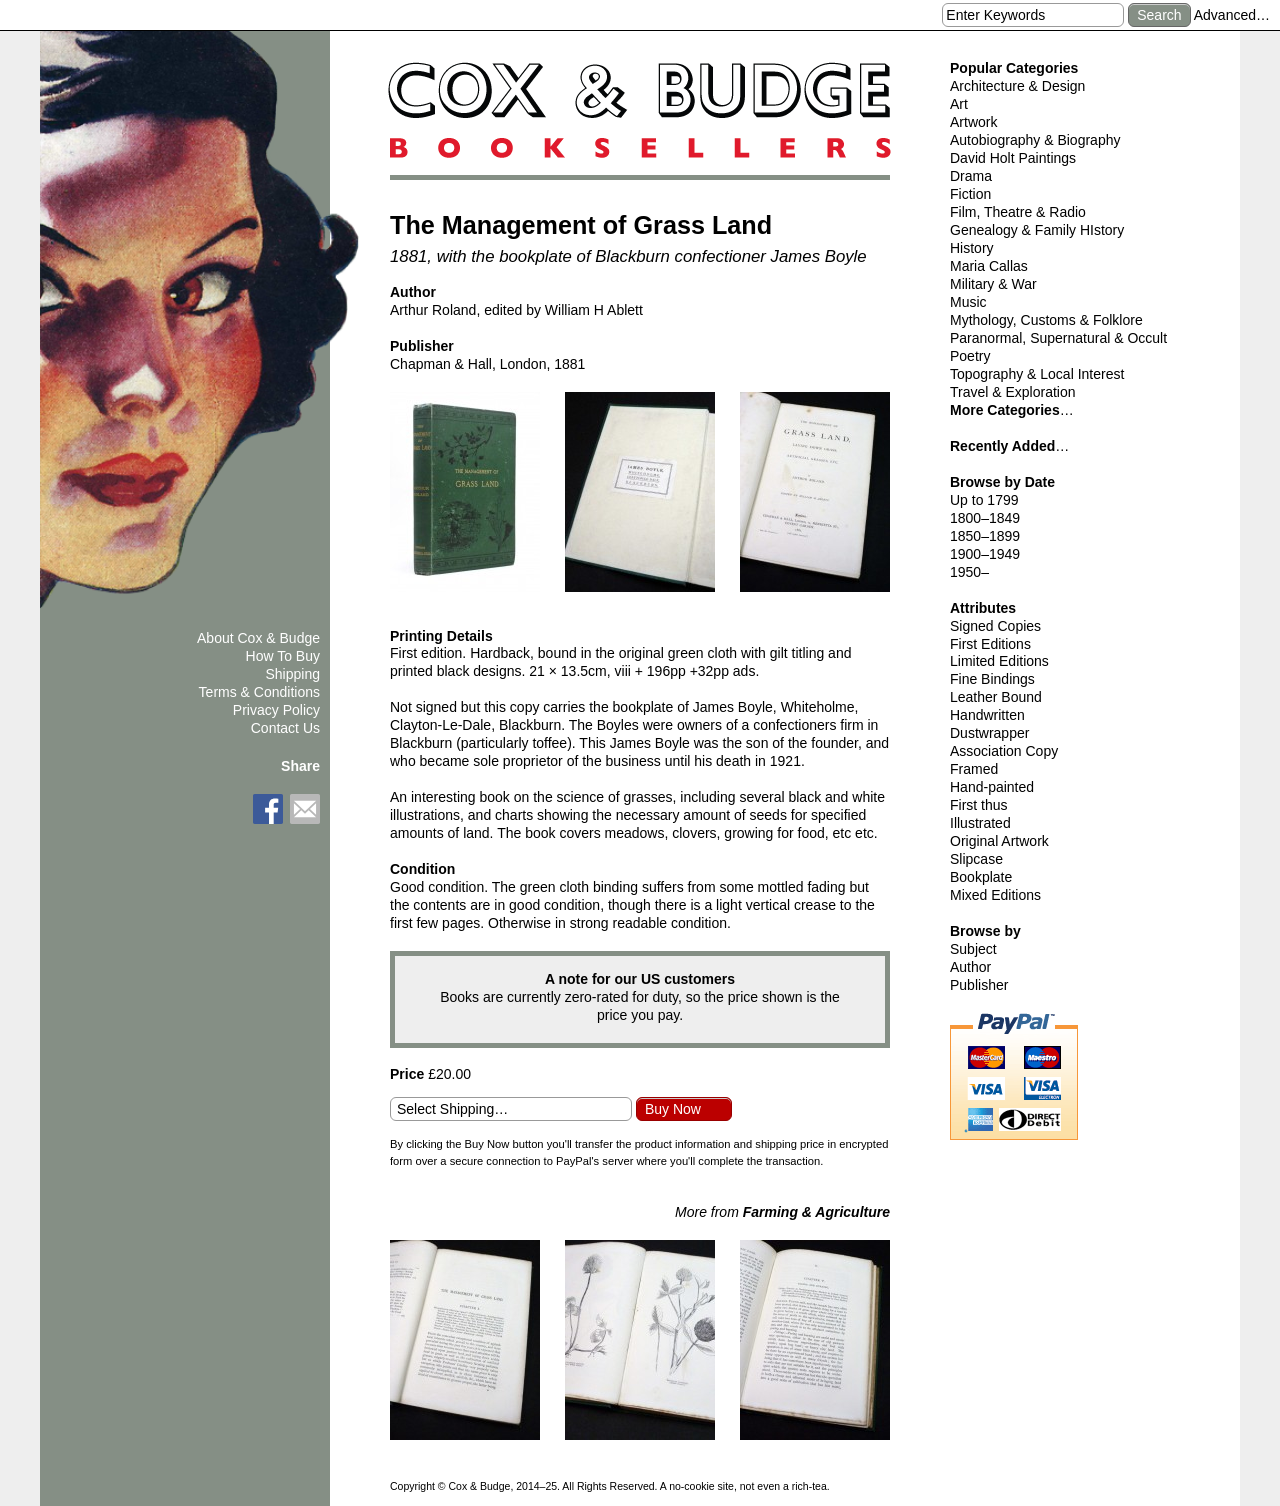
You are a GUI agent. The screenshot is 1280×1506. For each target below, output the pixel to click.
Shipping (293, 674)
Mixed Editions (995, 895)
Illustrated (980, 823)
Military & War (993, 284)
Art (959, 104)
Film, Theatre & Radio (1018, 212)
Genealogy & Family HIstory (1037, 230)
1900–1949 (985, 554)
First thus (979, 805)
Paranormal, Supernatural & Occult (1058, 338)
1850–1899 (985, 536)
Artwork (973, 122)
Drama (971, 176)
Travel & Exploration (1013, 392)
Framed (974, 769)
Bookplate (981, 877)
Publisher (979, 985)
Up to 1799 (984, 500)
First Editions (990, 644)
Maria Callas (989, 266)
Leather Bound (996, 697)
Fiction (970, 194)
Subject (973, 949)
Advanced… (1232, 15)
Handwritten (987, 715)
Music (968, 302)
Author (970, 967)
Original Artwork (999, 841)
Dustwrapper (989, 733)
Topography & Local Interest (1037, 374)
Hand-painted (992, 787)
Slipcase (976, 859)
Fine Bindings (992, 679)
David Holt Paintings (1013, 158)
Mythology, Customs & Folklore (1046, 320)
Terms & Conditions (259, 692)
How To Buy (283, 656)
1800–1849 (985, 518)
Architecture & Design (1017, 86)
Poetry (970, 356)
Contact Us (285, 728)
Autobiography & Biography (1035, 140)
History (972, 248)
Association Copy (1004, 751)
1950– (969, 572)
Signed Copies (995, 626)
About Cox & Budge (258, 638)
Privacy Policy (276, 710)
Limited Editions (999, 661)
